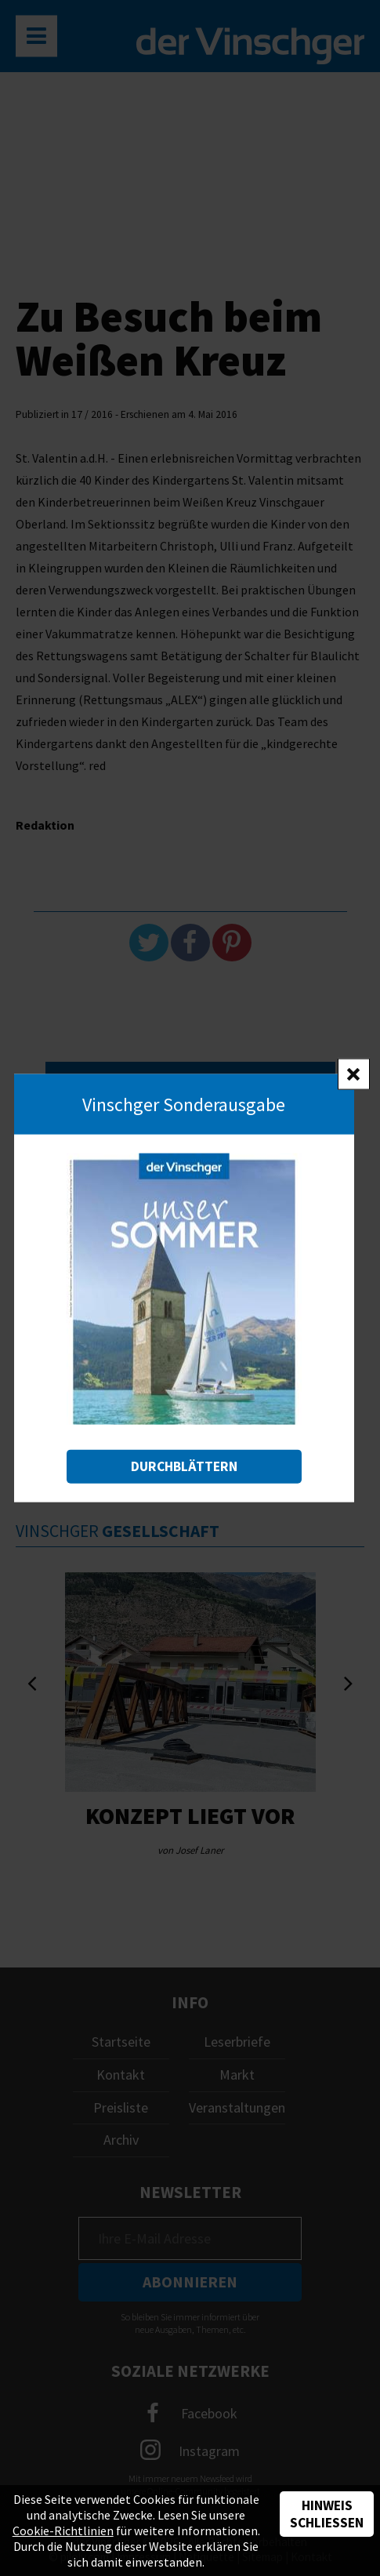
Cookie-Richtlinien (63, 2530)
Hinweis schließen (327, 2514)
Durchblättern (184, 1466)
